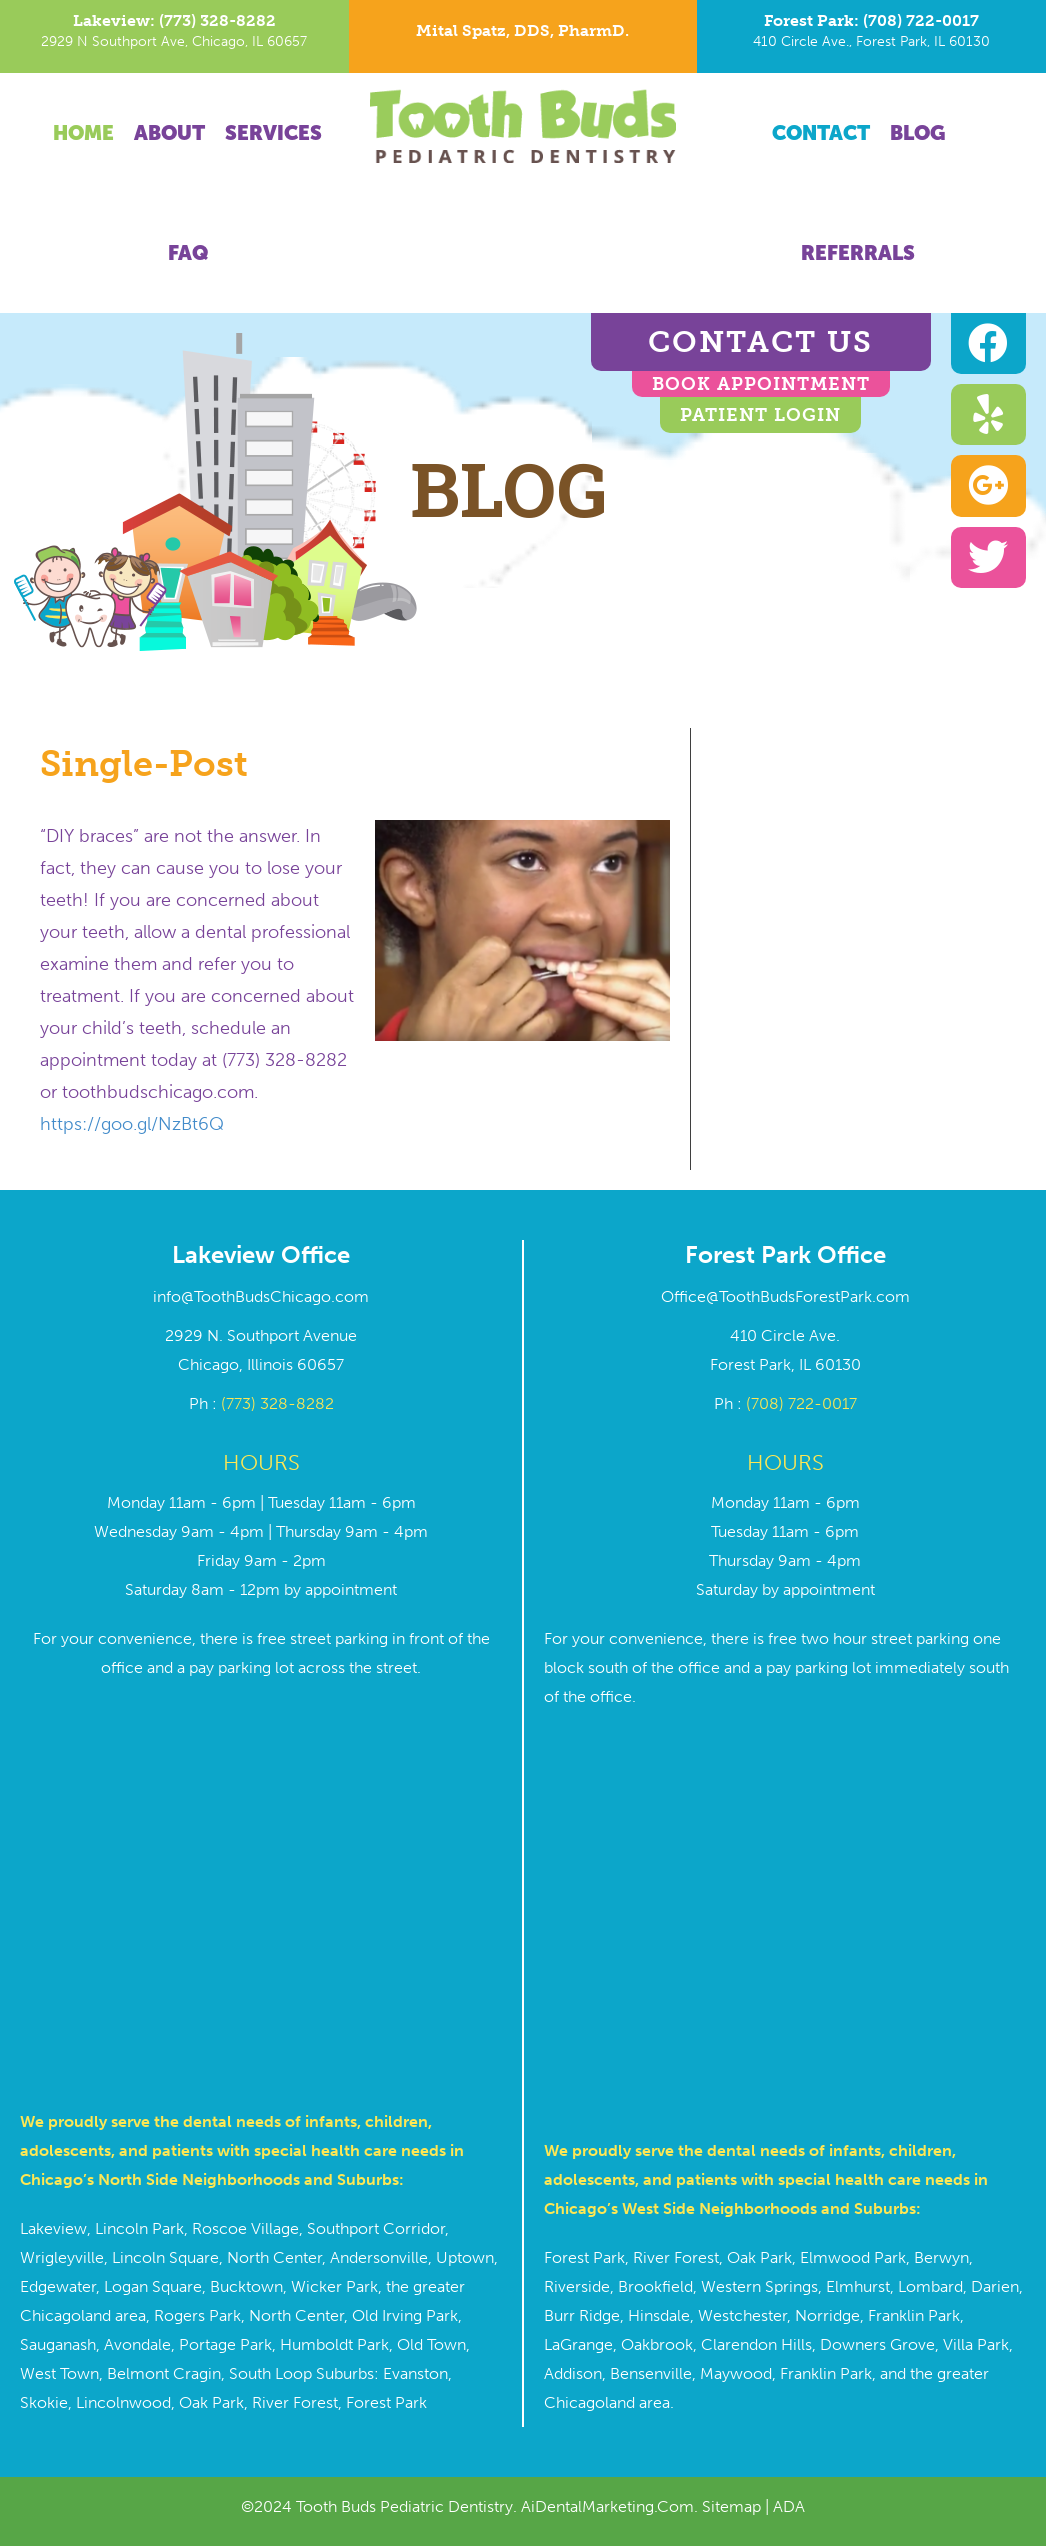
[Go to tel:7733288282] (174, 36)
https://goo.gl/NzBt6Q (132, 1124)
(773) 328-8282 (277, 1403)
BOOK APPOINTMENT (761, 384)
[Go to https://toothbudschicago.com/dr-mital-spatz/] (523, 36)
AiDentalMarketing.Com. (611, 2506)
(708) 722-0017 (801, 1403)
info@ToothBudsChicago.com (261, 1296)
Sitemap (731, 2506)
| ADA (783, 2506)
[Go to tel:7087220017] (871, 36)
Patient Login (760, 415)
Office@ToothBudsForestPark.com (785, 1296)
